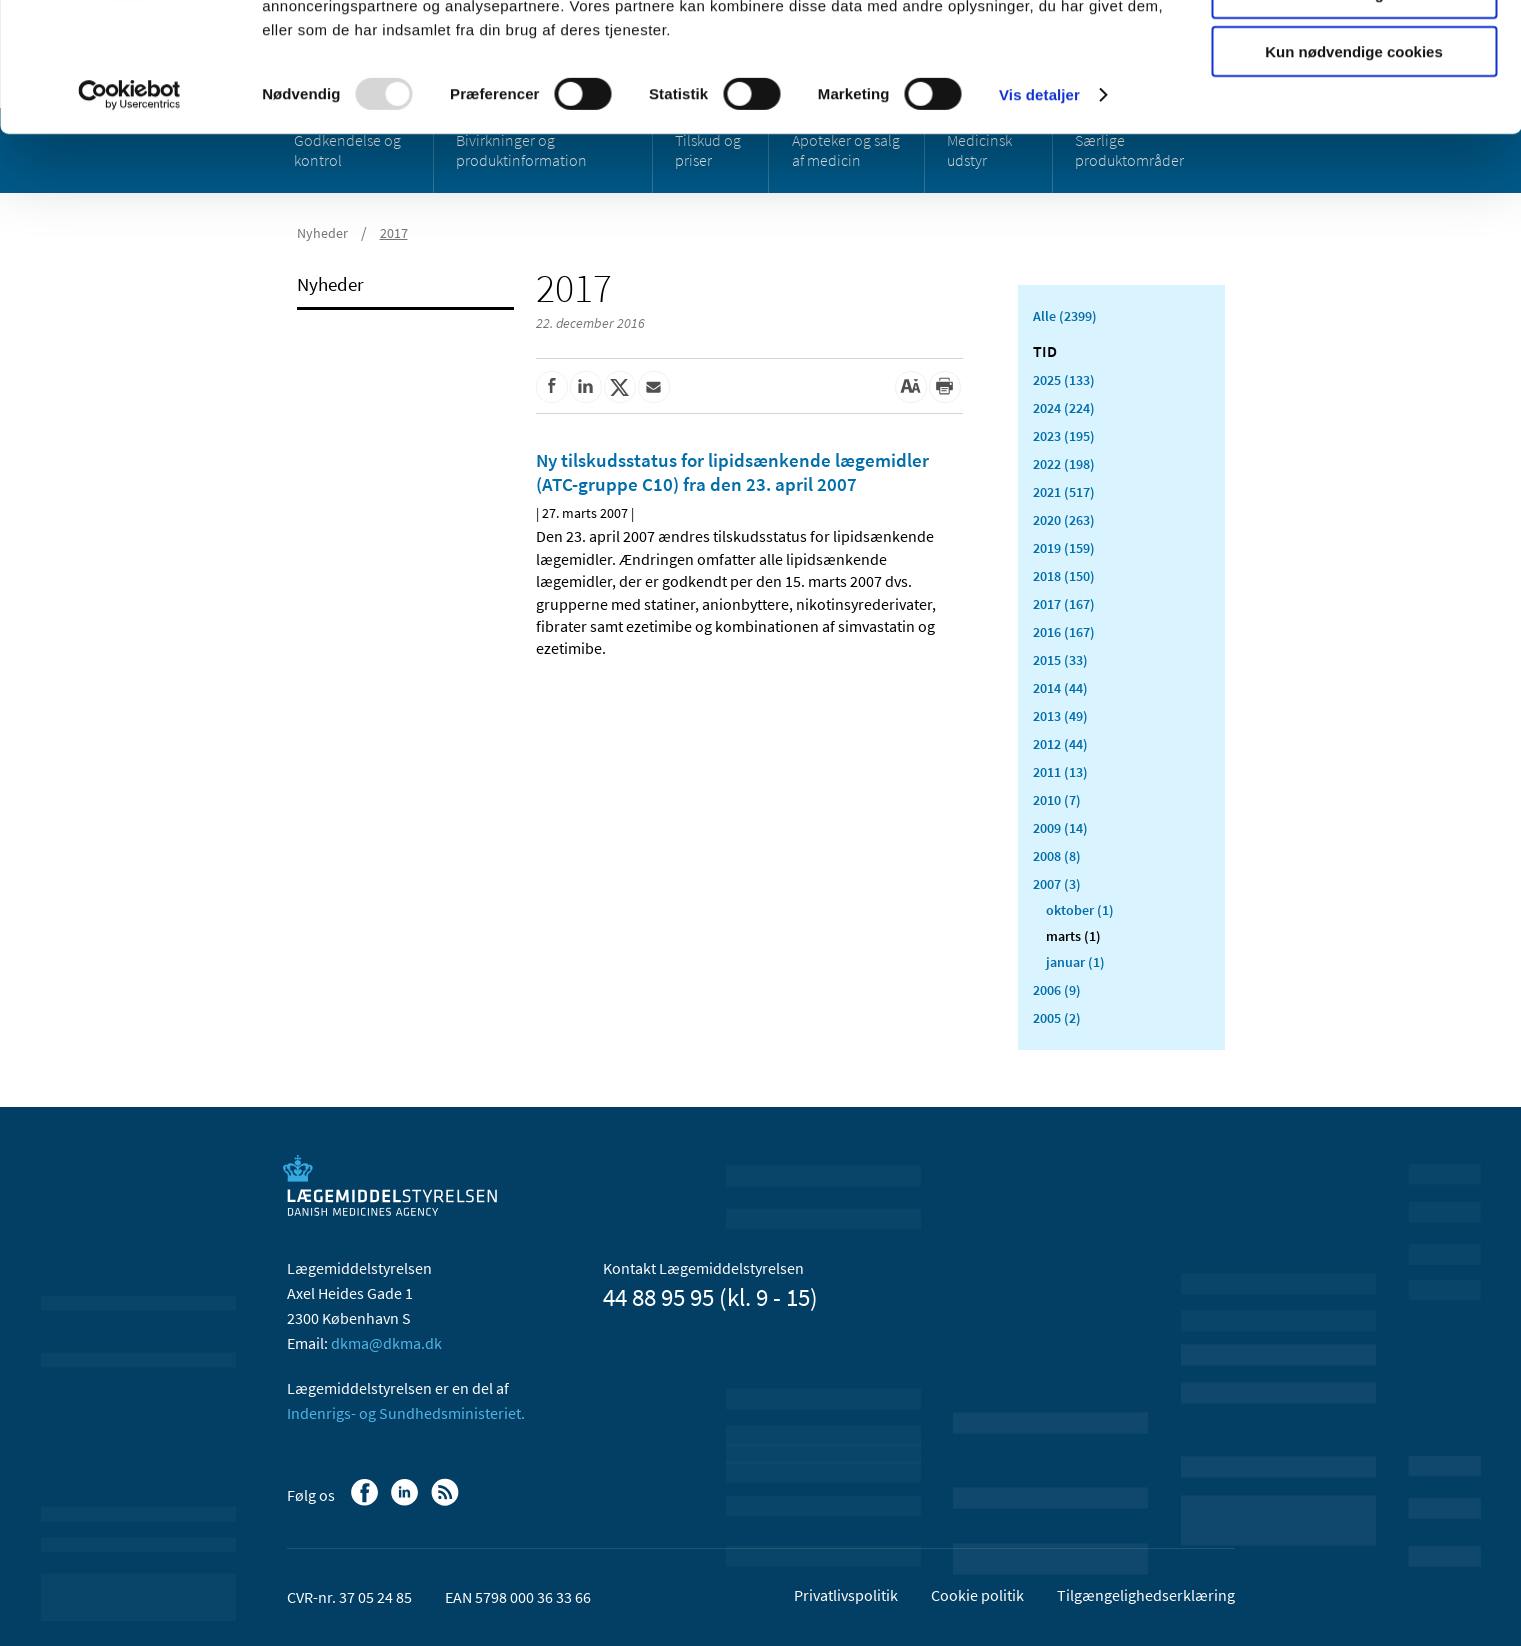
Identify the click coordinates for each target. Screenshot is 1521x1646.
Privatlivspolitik (846, 1595)
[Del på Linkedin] (586, 387)
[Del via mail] (654, 387)
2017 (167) (1064, 604)
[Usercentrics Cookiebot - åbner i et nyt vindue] (129, 210)
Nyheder (330, 284)
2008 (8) (1057, 856)
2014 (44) (1060, 688)
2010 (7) (1057, 800)
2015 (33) (1060, 660)
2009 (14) (1060, 828)
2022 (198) (1064, 464)
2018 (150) (1064, 576)
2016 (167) (1064, 632)
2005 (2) (1057, 1018)
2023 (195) (1064, 436)
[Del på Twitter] (620, 387)
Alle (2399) (1065, 316)
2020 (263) (1064, 520)
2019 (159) (1064, 548)
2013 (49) (1060, 716)
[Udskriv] (945, 387)
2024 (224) (1064, 408)
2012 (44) (1060, 744)
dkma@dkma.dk (386, 1343)
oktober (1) (1080, 910)
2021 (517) (1064, 492)
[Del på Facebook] (552, 387)
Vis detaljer (1039, 209)
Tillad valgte (1354, 108)
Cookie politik (977, 1595)
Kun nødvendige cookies (1354, 166)
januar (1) (1075, 962)
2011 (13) (1060, 772)
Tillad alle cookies (1354, 49)
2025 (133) (1064, 380)
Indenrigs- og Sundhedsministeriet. (406, 1413)
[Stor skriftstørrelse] (911, 387)
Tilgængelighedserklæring (1146, 1595)
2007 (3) (1057, 884)
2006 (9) (1057, 990)
